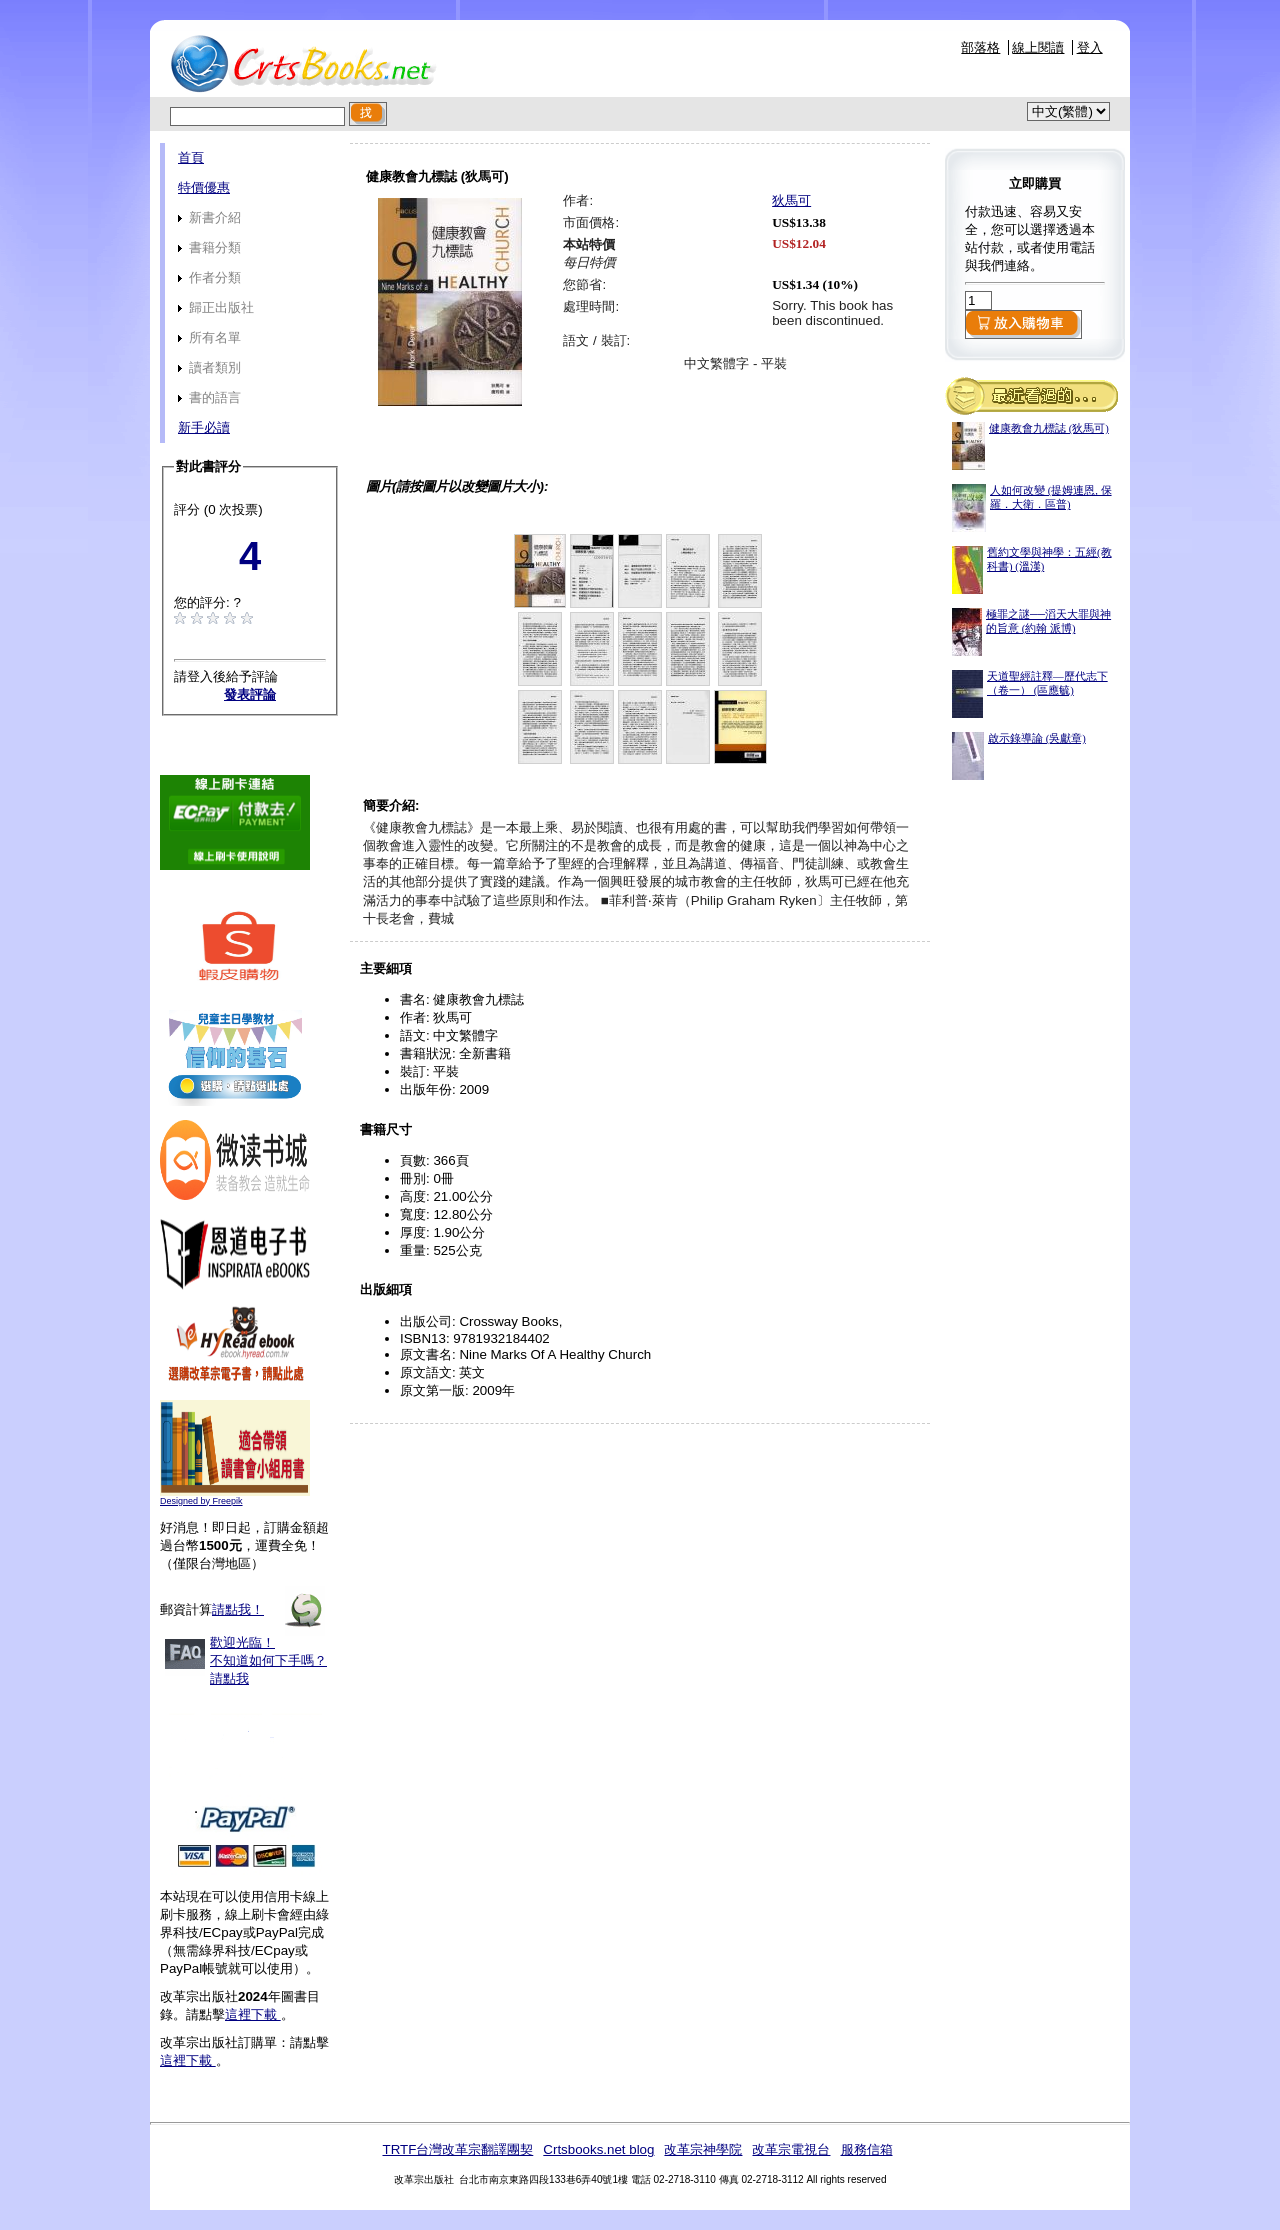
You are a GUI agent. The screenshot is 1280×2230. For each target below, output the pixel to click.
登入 (1090, 47)
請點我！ (238, 1609)
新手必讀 (204, 427)
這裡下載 (253, 2014)
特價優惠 (204, 187)
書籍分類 (209, 247)
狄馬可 (791, 200)
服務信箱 (867, 2149)
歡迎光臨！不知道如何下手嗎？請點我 (268, 1660)
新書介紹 (209, 217)
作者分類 (209, 277)
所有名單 (209, 337)
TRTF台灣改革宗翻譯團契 (457, 2149)
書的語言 (209, 397)
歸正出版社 (216, 307)
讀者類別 (209, 367)
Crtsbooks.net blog (598, 2149)
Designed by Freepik (201, 1501)
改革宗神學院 (703, 2149)
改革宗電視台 (791, 2149)
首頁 (191, 157)
